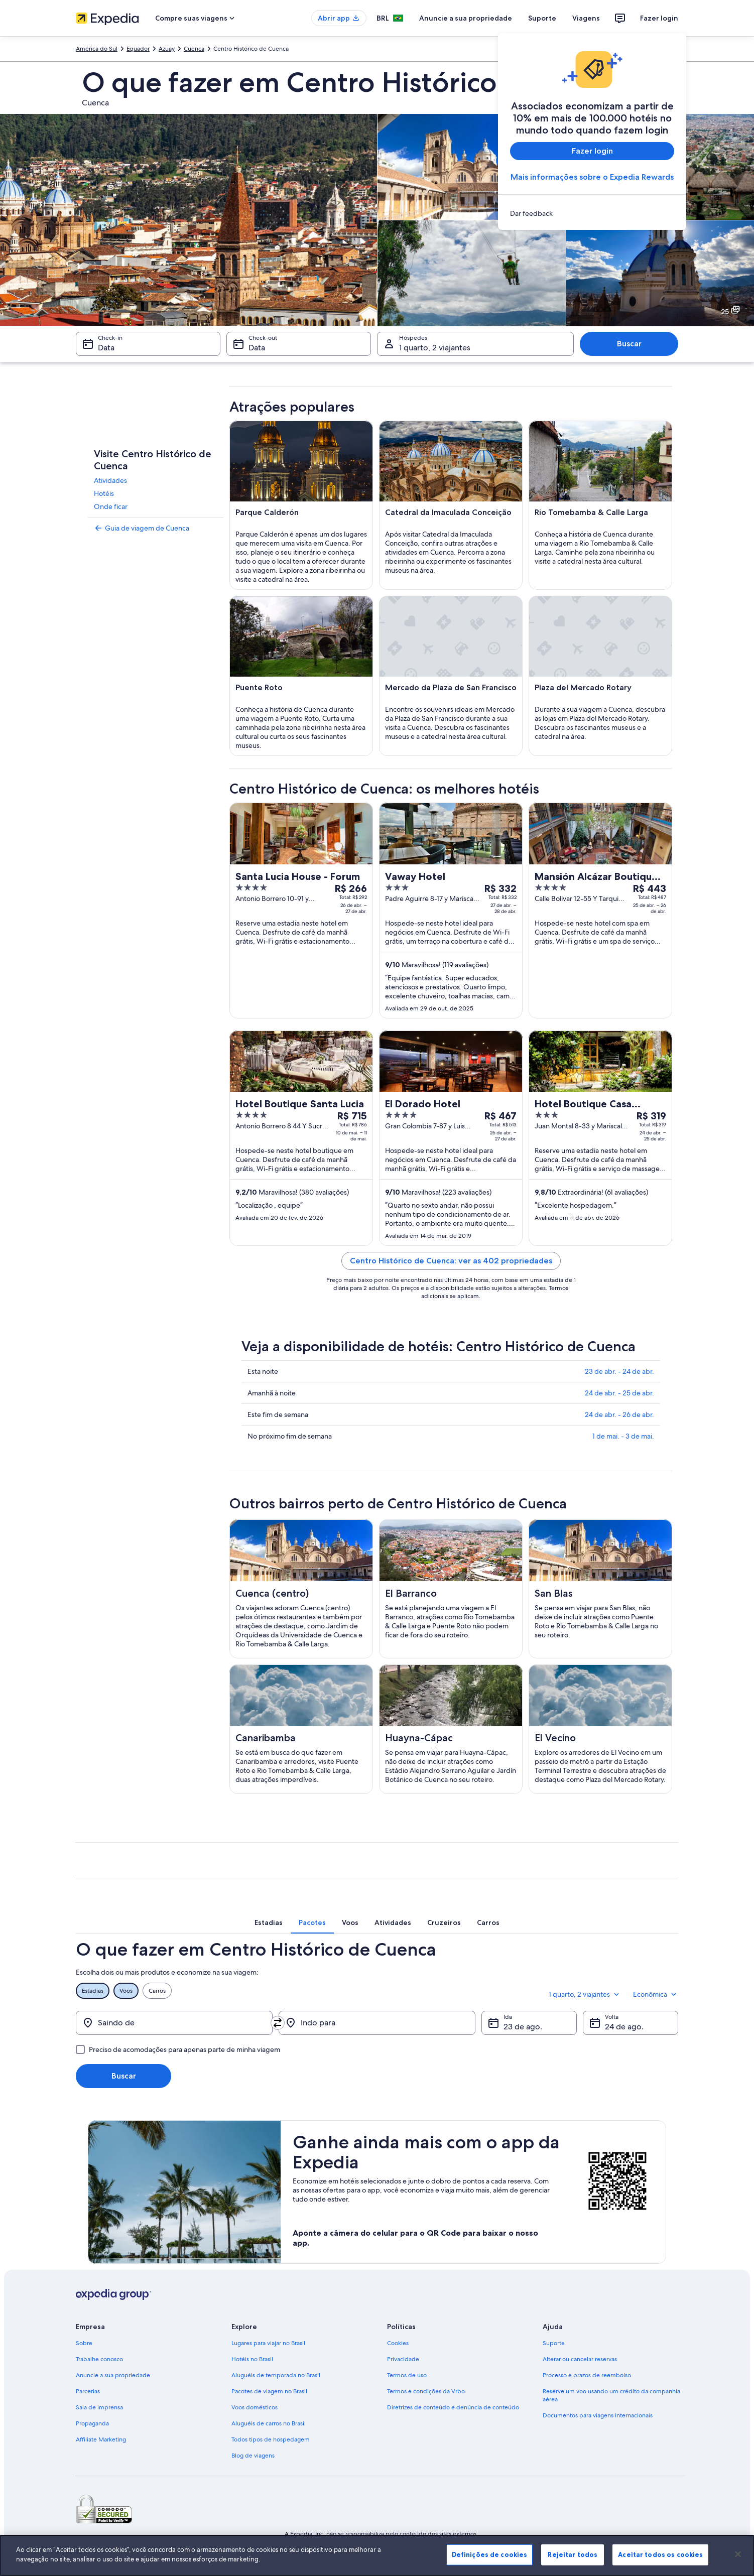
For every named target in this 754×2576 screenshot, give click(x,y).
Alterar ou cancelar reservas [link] (580, 2359)
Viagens (586, 18)
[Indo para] (377, 2023)
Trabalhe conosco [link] (99, 2359)
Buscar (629, 343)
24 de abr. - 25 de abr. (619, 1392)
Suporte (542, 18)
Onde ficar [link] (111, 506)
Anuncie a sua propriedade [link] (113, 2375)
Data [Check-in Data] (106, 347)
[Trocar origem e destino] (278, 2023)
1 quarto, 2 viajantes (585, 1994)
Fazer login (659, 18)
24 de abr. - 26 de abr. (619, 1414)
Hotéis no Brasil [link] (252, 2359)
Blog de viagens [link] (253, 2456)
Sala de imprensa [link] (99, 2407)
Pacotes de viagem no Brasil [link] (269, 2391)
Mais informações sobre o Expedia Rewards (592, 177)
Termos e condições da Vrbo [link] (426, 2391)
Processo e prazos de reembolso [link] (587, 2375)
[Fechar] (738, 2554)
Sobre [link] (84, 2343)
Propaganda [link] (92, 2423)
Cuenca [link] (194, 49)
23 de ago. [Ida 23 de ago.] (523, 2026)
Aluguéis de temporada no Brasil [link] (275, 2375)
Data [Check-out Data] (256, 347)
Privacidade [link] (403, 2359)
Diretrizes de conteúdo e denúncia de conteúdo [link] (453, 2407)
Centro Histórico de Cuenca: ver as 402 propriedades (451, 1260)
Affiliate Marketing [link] (101, 2439)
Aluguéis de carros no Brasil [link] (268, 2423)
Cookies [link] (398, 2343)
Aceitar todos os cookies (660, 2554)
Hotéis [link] (104, 493)
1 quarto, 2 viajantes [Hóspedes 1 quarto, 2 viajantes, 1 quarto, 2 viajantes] (434, 347)
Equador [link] (138, 49)
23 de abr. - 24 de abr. (619, 1371)
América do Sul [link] (96, 49)
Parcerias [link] (88, 2391)
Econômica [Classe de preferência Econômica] (655, 1994)
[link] (592, 213)
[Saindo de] (174, 2023)
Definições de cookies (490, 2554)
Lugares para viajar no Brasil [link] (268, 2343)
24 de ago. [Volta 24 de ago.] (624, 2026)
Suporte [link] (554, 2343)
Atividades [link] (110, 480)
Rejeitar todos (572, 2554)
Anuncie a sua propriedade (465, 18)
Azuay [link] (167, 49)
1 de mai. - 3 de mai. (623, 1436)
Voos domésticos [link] (254, 2407)
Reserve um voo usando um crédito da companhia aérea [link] (611, 2395)
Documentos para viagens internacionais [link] (598, 2415)
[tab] (268, 1922)
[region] (377, 2555)
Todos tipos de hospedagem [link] (270, 2439)
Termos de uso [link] (407, 2375)
